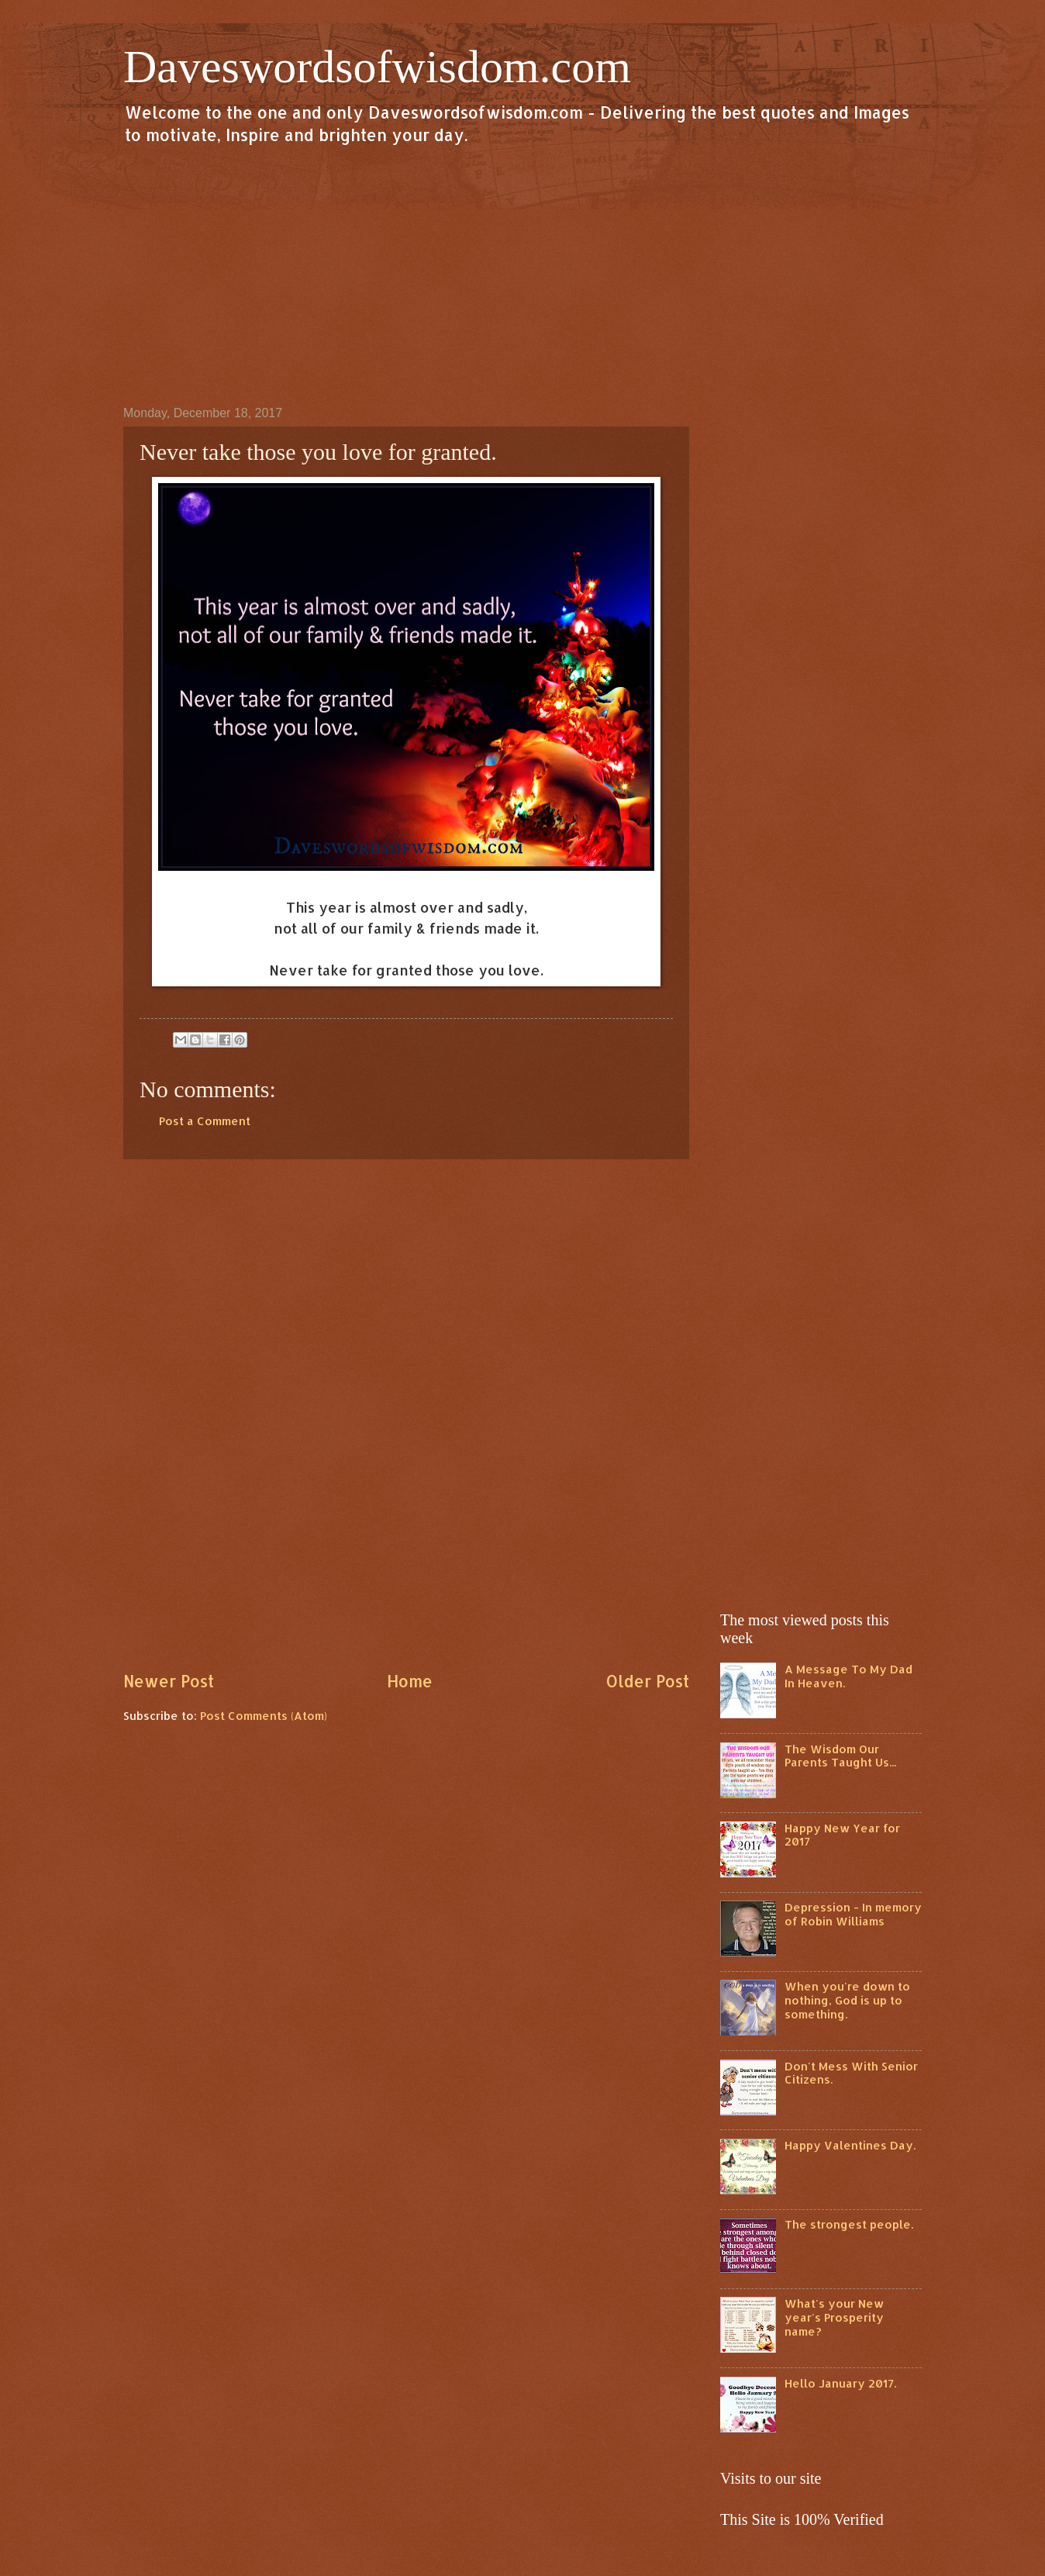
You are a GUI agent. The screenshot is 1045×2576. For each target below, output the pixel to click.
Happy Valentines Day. (850, 2145)
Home (410, 1681)
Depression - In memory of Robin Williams (853, 1914)
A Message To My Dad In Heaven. (848, 1676)
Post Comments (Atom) (263, 1715)
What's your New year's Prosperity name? (834, 2317)
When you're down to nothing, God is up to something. (847, 2000)
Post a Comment (204, 1121)
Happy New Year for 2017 (842, 1835)
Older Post (647, 1681)
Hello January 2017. (840, 2383)
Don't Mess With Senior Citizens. (851, 2073)
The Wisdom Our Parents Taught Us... (840, 1756)
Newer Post (168, 1681)
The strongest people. (849, 2224)
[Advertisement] (522, 274)
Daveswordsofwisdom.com (377, 66)
